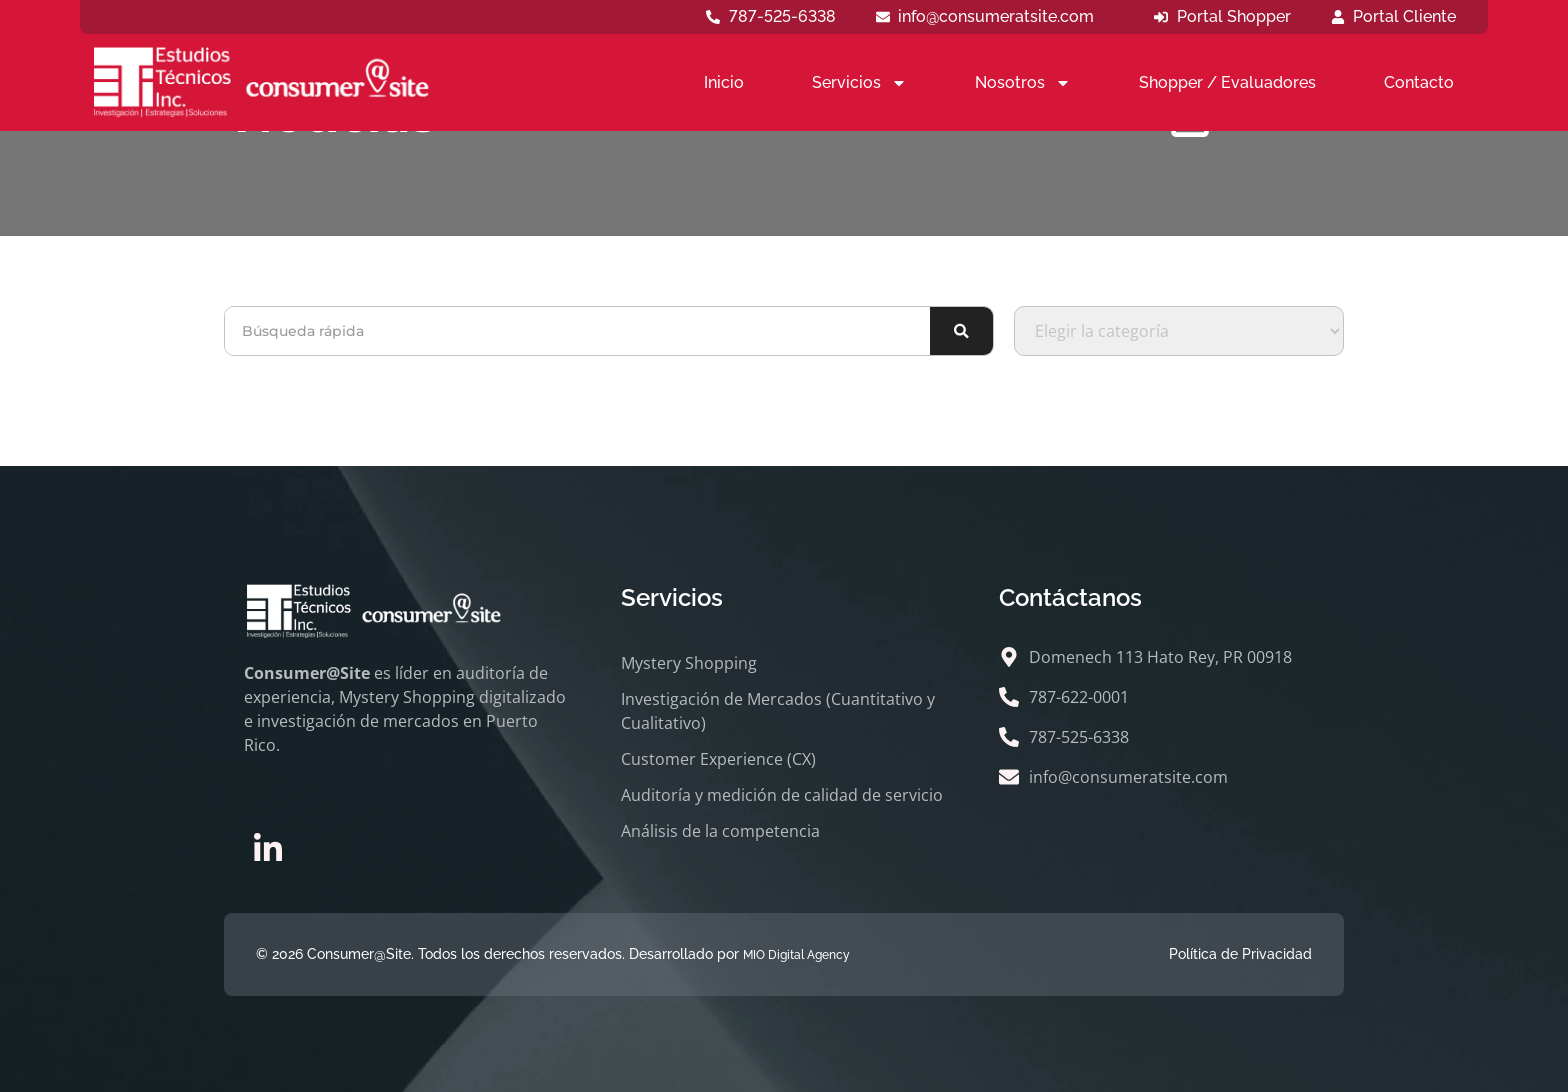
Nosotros (1023, 83)
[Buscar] (961, 331)
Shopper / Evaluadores (1227, 82)
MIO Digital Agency (796, 955)
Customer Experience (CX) (718, 759)
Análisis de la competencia (720, 831)
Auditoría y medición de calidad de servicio (782, 795)
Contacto (1419, 82)
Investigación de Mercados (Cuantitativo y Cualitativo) (778, 711)
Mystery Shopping (689, 663)
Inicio (724, 82)
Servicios (859, 83)
